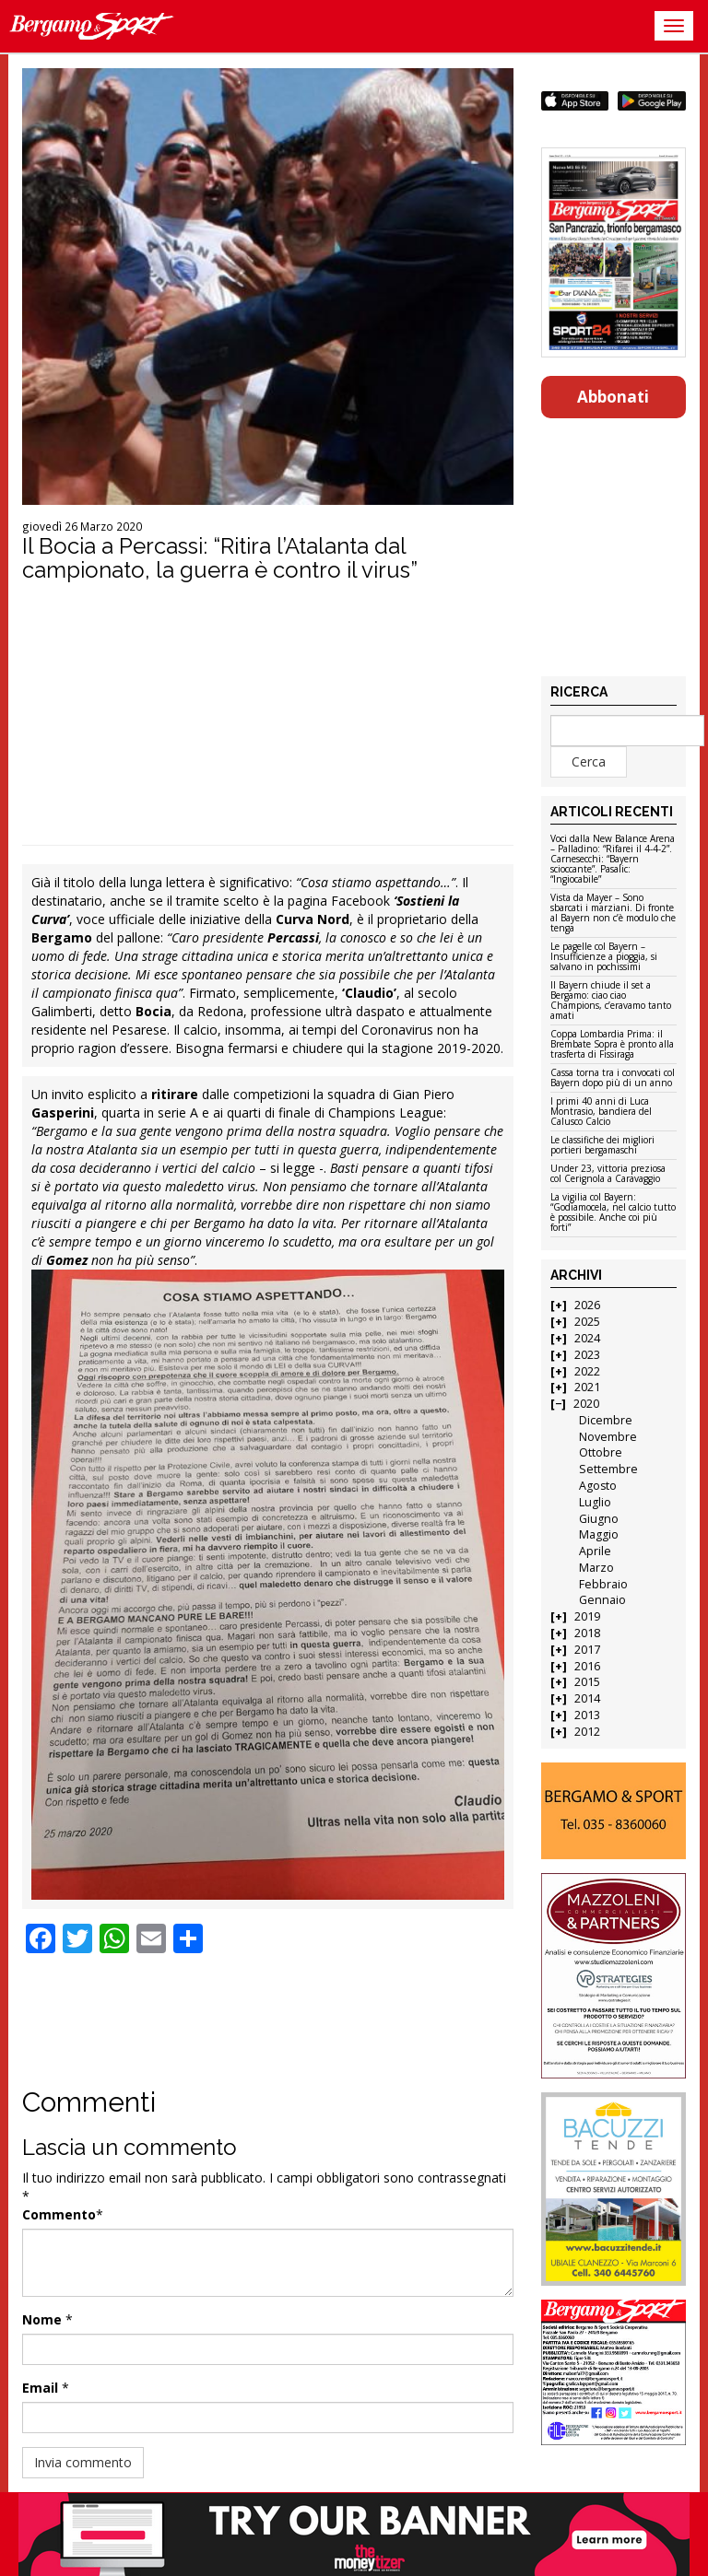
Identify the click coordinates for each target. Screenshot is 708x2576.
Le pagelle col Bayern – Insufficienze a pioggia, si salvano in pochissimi (603, 957)
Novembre (608, 1437)
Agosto (598, 1485)
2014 (587, 1698)
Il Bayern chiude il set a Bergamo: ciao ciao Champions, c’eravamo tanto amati (610, 1001)
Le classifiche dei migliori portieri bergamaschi (602, 1145)
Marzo (596, 1567)
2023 (587, 1355)
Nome (42, 2319)
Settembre (608, 1469)
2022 (587, 1371)
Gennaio (602, 1600)
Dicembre (605, 1420)
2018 (587, 1633)
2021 (587, 1387)
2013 (587, 1715)
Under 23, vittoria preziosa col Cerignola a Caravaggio (608, 1174)
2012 (587, 1731)
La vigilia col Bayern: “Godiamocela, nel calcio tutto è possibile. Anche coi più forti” (613, 1213)
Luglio (595, 1502)
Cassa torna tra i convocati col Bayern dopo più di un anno (612, 1078)
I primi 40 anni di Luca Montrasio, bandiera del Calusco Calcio (601, 1112)
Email (40, 2387)
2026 (587, 1305)
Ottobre (600, 1452)
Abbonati (613, 396)
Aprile (595, 1551)
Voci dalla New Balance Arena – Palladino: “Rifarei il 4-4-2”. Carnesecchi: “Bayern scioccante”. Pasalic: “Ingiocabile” (612, 859)
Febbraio (603, 1584)
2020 (586, 1403)
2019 (587, 1616)
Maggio (599, 1534)
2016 (587, 1666)
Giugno (599, 1519)
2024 (587, 1338)
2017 (587, 1649)
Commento (59, 2214)
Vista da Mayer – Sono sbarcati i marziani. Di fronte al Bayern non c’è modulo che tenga (613, 913)
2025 (587, 1321)
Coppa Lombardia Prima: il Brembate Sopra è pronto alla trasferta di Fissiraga (612, 1044)
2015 (587, 1682)
